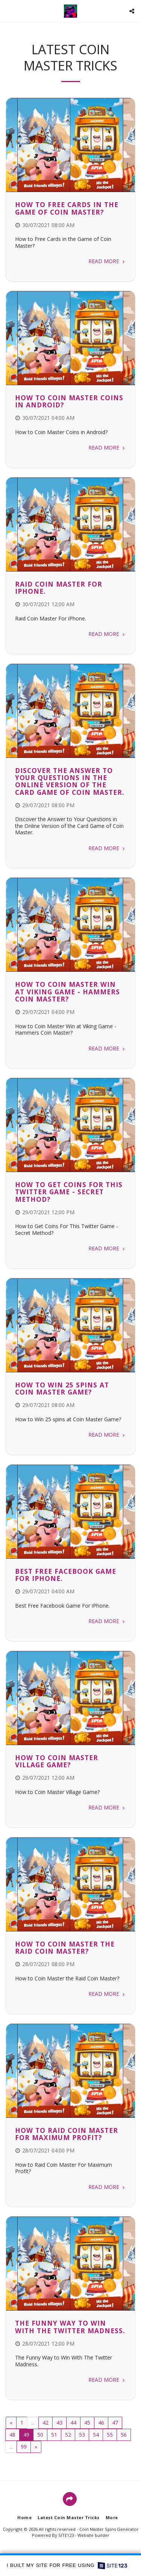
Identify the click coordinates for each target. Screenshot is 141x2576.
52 (68, 2434)
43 (59, 2422)
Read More (107, 261)
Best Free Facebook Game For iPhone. (65, 1575)
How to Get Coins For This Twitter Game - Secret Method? (69, 1192)
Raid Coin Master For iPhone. (58, 587)
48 (12, 2434)
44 (73, 2422)
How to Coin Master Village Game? (56, 1761)
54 (96, 2434)
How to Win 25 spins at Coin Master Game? (62, 1388)
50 (40, 2434)
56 (124, 2434)
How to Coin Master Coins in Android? (69, 401)
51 (54, 2434)
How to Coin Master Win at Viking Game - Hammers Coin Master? (67, 991)
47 (115, 2422)
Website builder (93, 2535)
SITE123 (66, 2535)
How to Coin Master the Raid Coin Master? (65, 1947)
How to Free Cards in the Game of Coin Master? (66, 208)
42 (45, 2422)
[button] (8, 10)
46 (101, 2422)
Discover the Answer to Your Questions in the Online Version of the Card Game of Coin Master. (69, 781)
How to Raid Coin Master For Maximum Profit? (66, 2134)
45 (87, 2422)
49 (26, 2434)
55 (110, 2434)
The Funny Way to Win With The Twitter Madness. (70, 2326)
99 (24, 2446)
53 (82, 2434)
